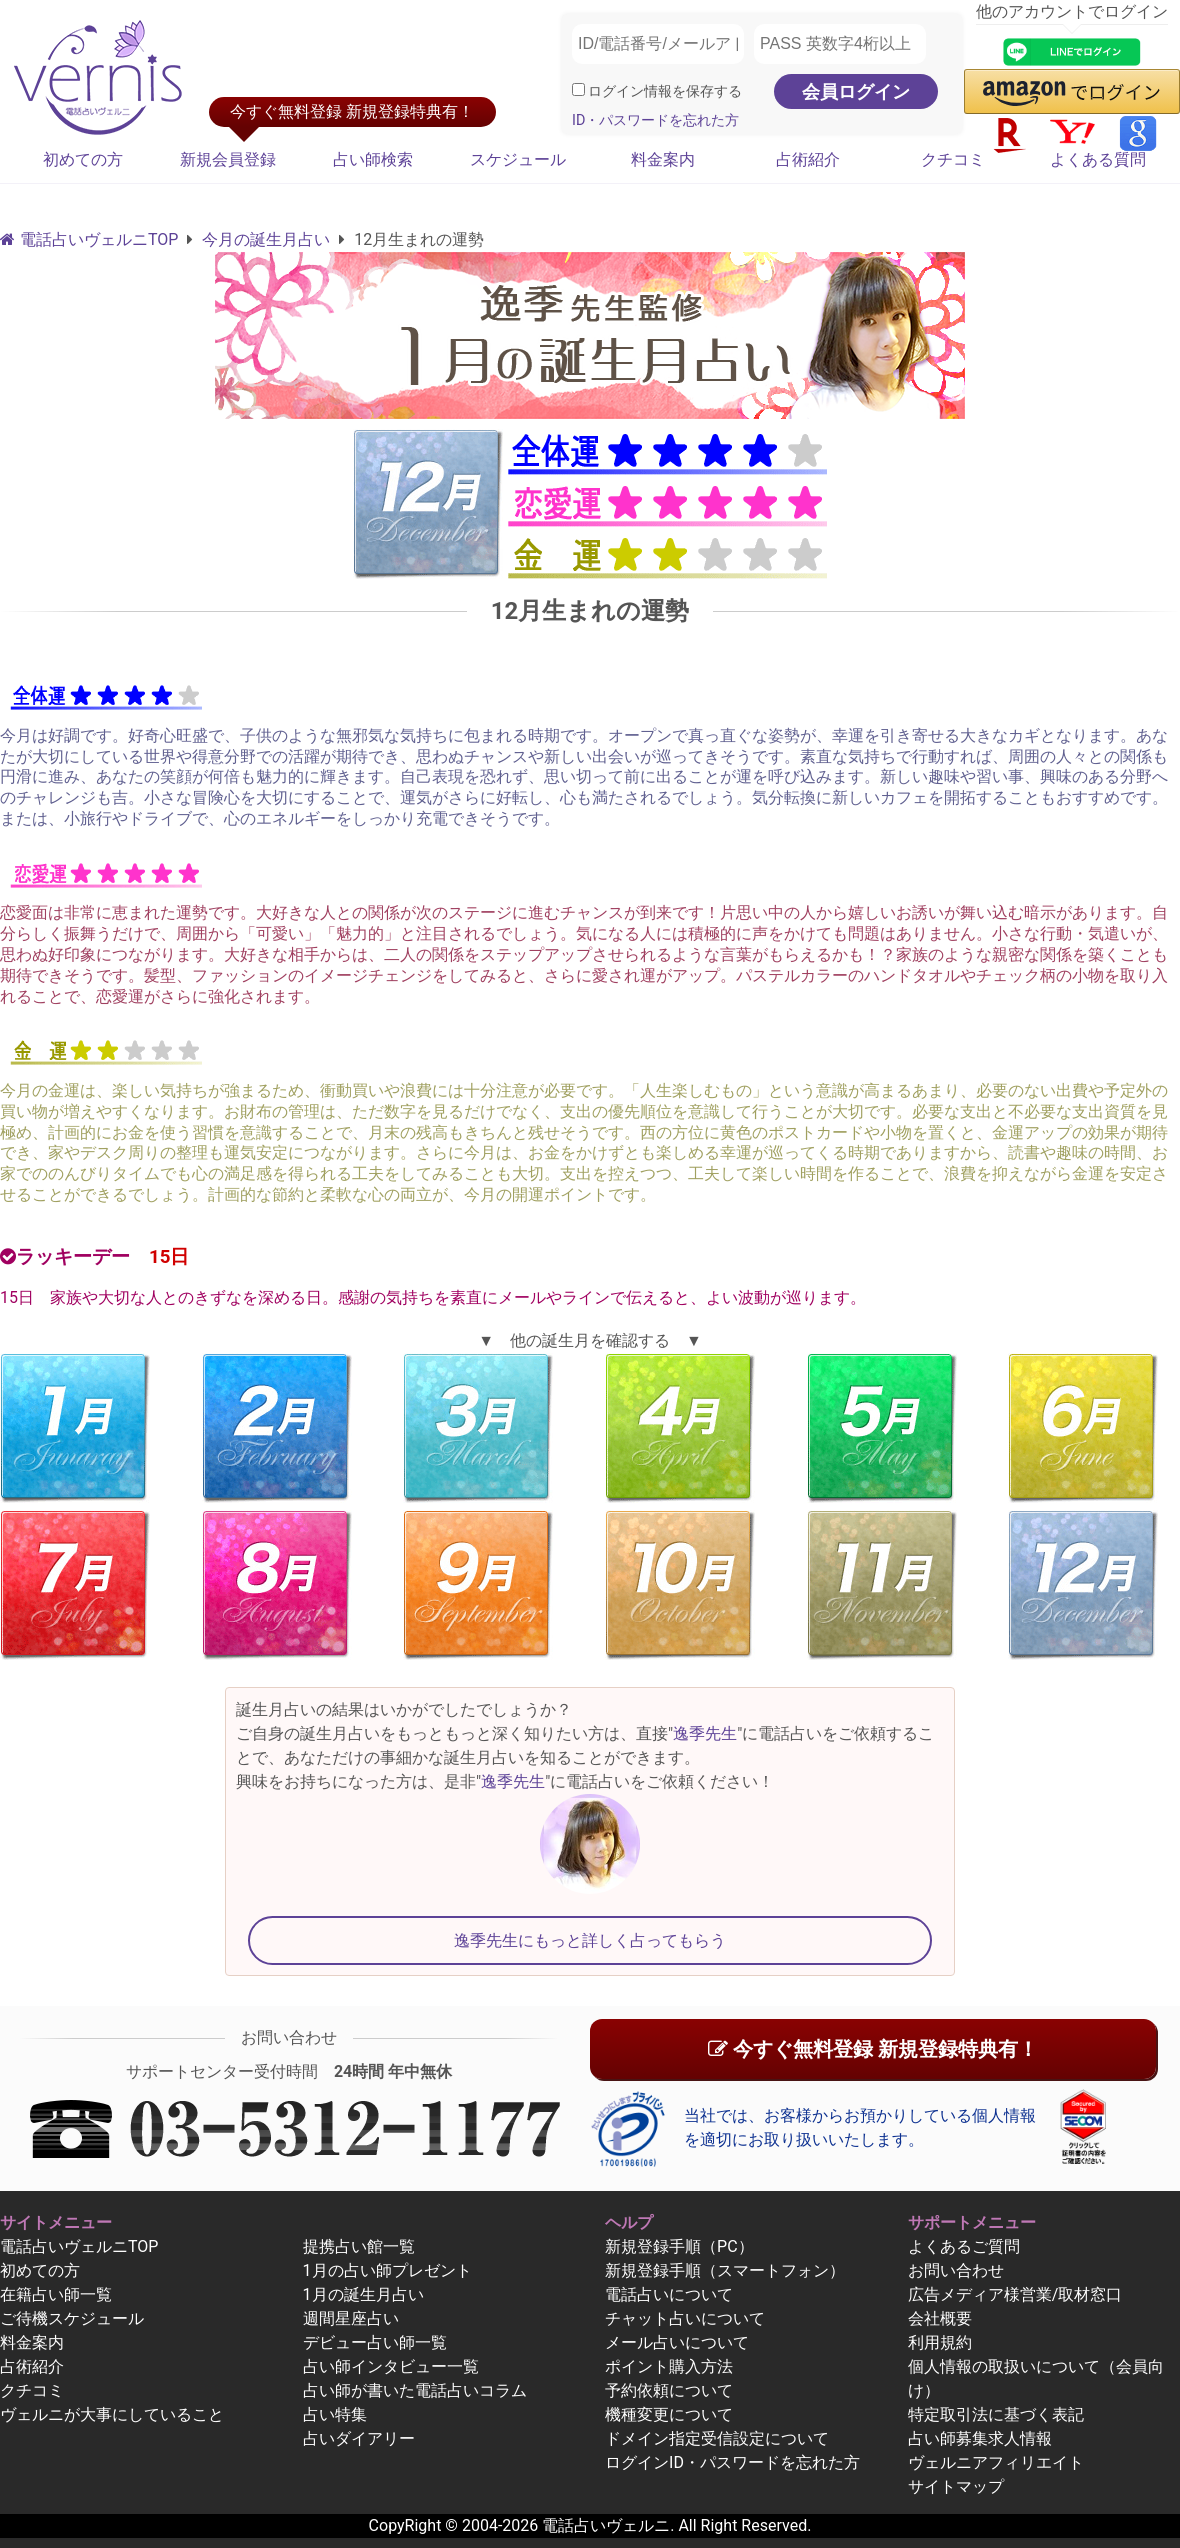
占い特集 (335, 2414)
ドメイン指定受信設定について (717, 2438)
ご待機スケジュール (72, 2318)
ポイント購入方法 (669, 2366)
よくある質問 (1098, 159)
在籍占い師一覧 (56, 2294)
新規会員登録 (228, 159)
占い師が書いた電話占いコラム (415, 2390)
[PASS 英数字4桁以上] (840, 44)
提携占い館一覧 (359, 2246)
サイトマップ (956, 2486)
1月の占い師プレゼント (387, 2270)
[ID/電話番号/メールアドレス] (658, 44)
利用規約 (940, 2342)
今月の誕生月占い (266, 239)
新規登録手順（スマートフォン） (725, 2270)
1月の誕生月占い (363, 2294)
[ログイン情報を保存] (578, 89)
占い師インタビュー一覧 (391, 2366)
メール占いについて (677, 2342)
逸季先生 (705, 1733)
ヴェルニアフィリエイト (996, 2462)
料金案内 (663, 159)
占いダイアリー (359, 2438)
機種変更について (669, 2414)
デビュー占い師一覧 (375, 2342)
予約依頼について (669, 2390)
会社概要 (940, 2318)
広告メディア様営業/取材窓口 (1015, 2294)
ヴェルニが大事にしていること (112, 2414)
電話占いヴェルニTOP (79, 2246)
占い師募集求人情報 (980, 2438)
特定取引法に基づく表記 (996, 2414)
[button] (1072, 91)
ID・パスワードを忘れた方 (655, 120)
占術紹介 (808, 159)
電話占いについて (669, 2294)
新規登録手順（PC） (679, 2246)
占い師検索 (373, 159)
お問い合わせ (956, 2270)
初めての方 (83, 159)
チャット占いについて (685, 2318)
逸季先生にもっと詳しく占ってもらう (590, 1940)
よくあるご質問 (964, 2246)
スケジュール (518, 159)
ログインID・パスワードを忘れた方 (732, 2462)
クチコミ (953, 159)
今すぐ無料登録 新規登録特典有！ (873, 2049)
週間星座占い (351, 2318)
